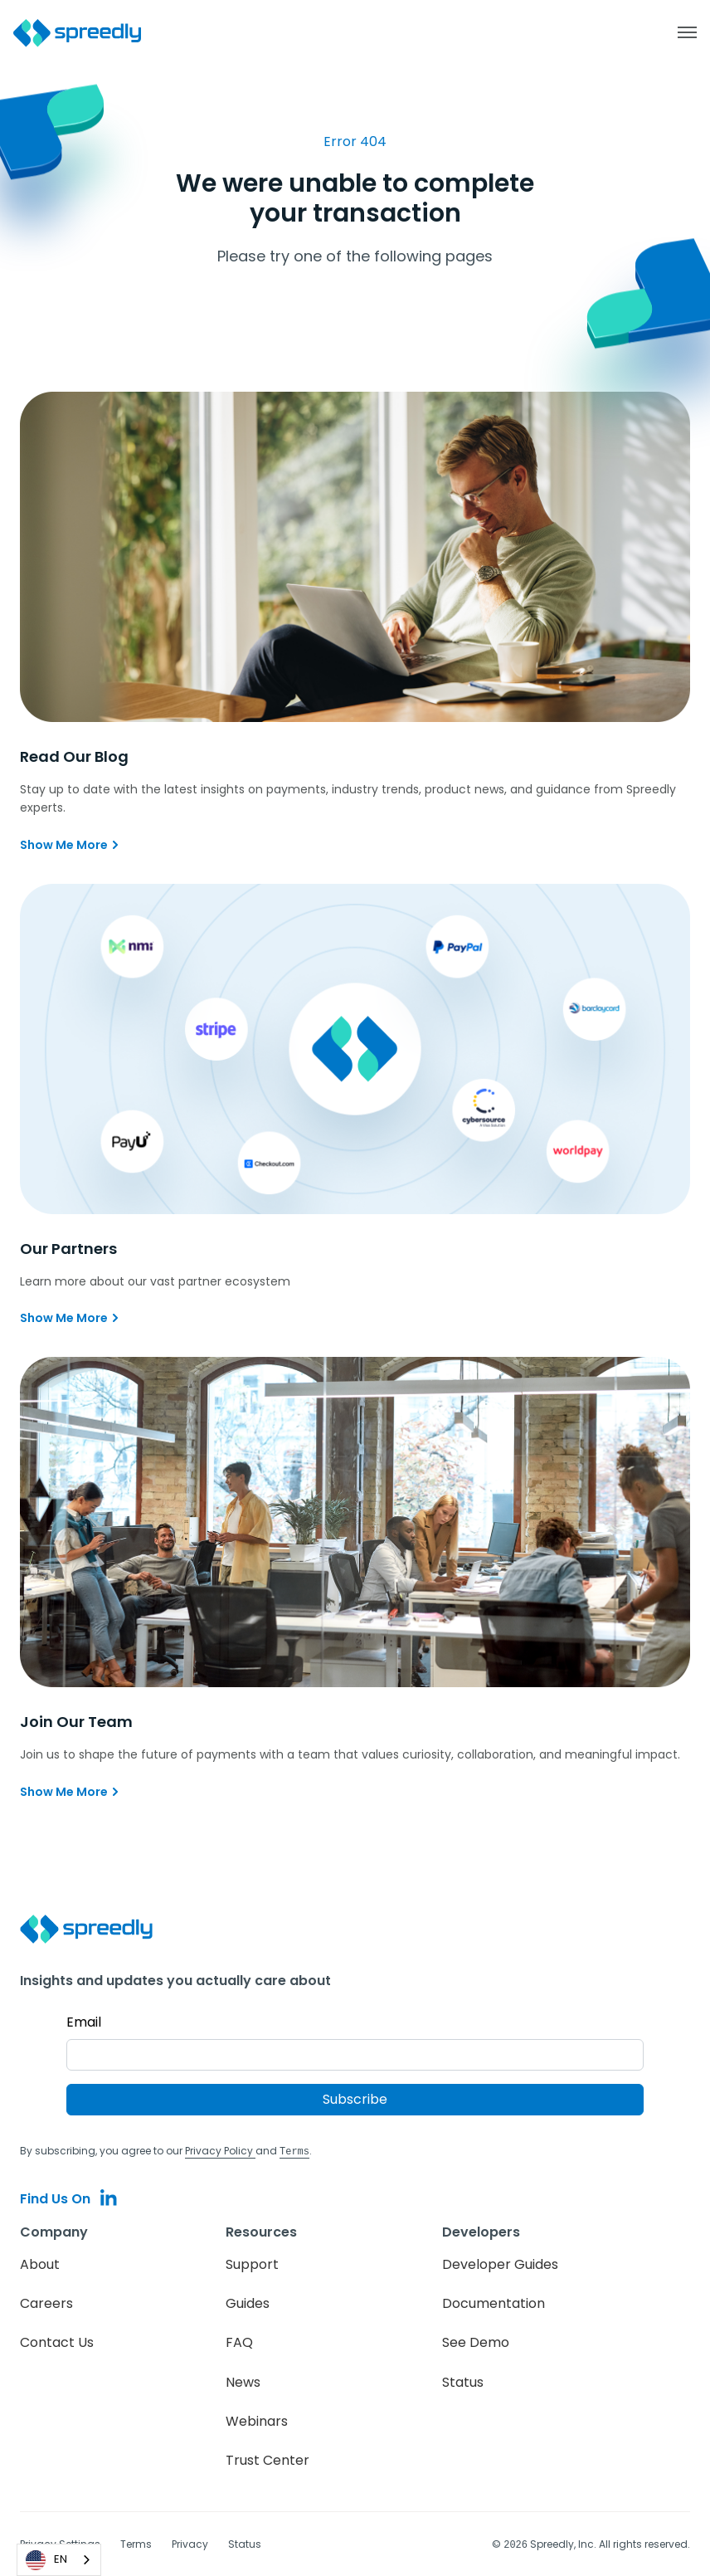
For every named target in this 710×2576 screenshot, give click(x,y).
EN (46, 2560)
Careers (46, 2302)
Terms (136, 2543)
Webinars (257, 2420)
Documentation (493, 2302)
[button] (678, 32)
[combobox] (59, 2560)
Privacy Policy (220, 2151)
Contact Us (57, 2341)
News (243, 2381)
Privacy (190, 2543)
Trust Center (267, 2459)
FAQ (239, 2341)
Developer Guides (500, 2263)
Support (252, 2263)
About (40, 2263)
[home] (86, 32)
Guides (248, 2302)
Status (463, 2381)
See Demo (475, 2341)
